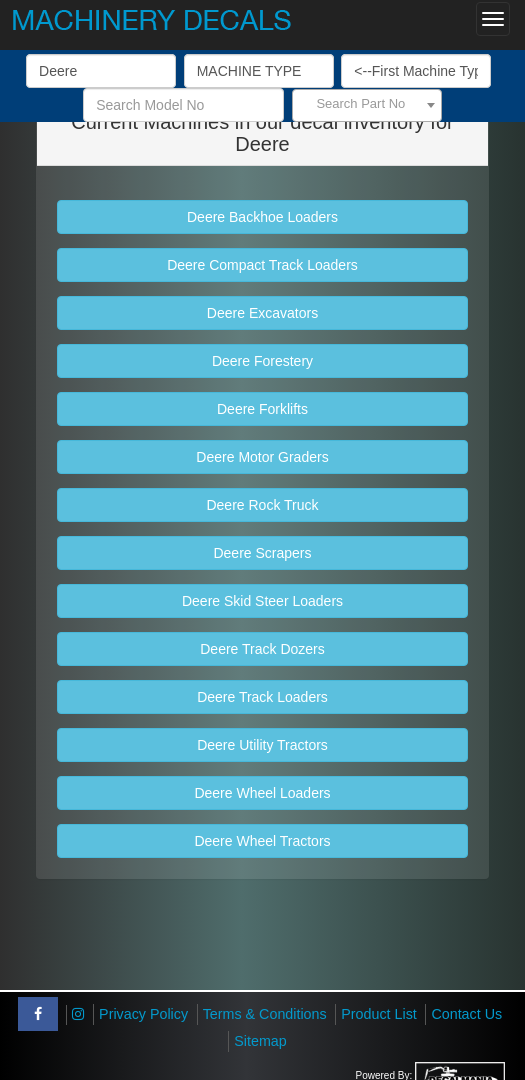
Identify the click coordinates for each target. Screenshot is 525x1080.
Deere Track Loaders (262, 697)
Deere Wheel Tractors (262, 841)
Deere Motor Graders (262, 457)
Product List (379, 1014)
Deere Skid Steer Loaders (262, 601)
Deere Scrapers (262, 553)
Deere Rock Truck (262, 505)
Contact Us (466, 1014)
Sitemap (260, 1041)
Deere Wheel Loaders (262, 793)
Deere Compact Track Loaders (262, 265)
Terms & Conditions (265, 1014)
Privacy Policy (143, 1014)
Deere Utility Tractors (262, 745)
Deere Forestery (262, 361)
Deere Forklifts (262, 409)
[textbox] (367, 104)
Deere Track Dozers (262, 649)
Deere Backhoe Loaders (262, 217)
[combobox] (367, 105)
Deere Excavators (262, 313)
